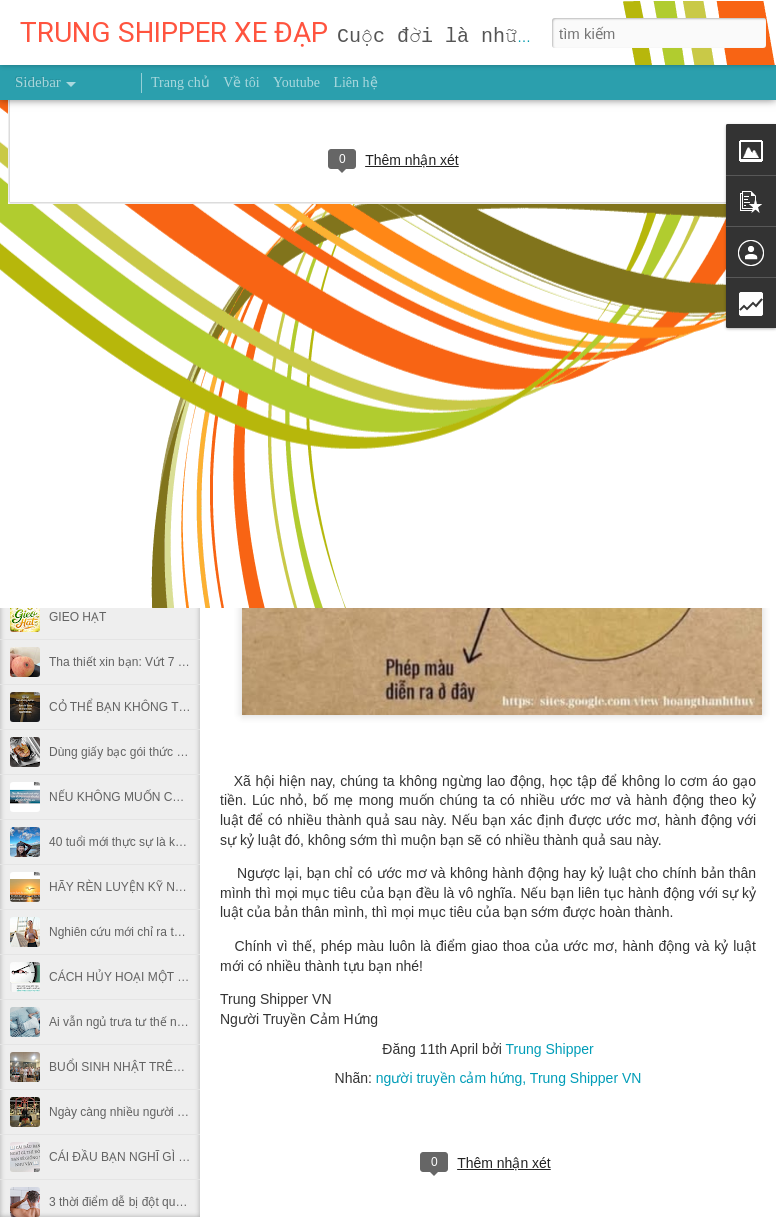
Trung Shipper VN (586, 1078)
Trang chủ (180, 82)
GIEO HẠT (77, 617)
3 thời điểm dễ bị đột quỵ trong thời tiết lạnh (165, 1202)
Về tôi (241, 82)
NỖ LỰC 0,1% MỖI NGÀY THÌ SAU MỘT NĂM (173, 527)
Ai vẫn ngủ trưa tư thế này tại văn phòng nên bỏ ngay (192, 1022)
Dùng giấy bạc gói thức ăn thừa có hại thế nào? (176, 752)
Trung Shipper (549, 1049)
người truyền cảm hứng (449, 1078)
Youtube (296, 82)
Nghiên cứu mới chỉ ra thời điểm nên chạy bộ (169, 932)
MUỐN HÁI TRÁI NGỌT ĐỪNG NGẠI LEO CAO (177, 392)
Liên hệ (355, 82)
